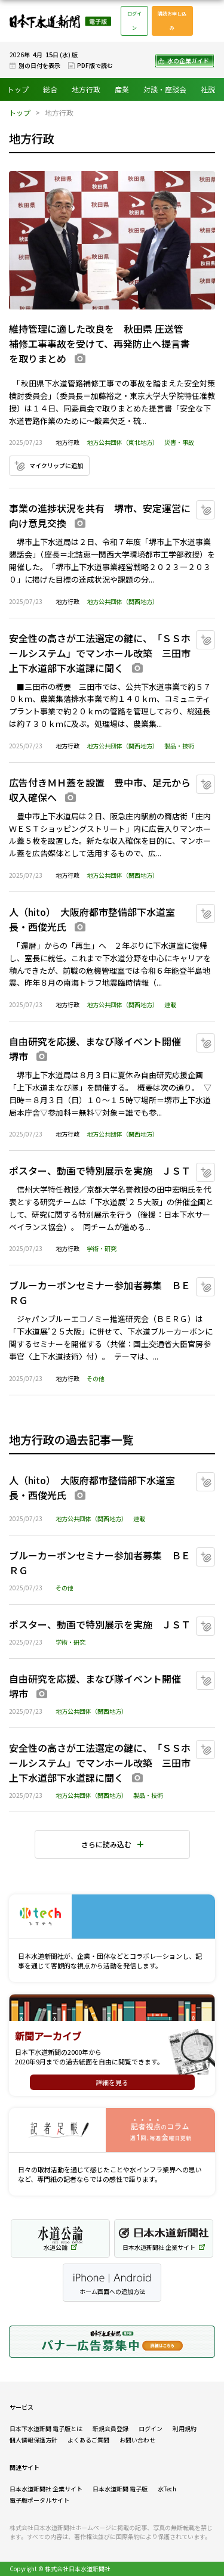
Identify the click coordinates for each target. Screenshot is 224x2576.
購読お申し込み (172, 20)
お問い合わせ (137, 2439)
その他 (96, 1378)
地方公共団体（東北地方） (122, 442)
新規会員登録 (110, 2428)
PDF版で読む (95, 65)
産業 (122, 89)
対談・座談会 (164, 89)
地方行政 (86, 89)
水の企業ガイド (188, 60)
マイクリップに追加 (56, 465)
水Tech (167, 2488)
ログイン (134, 20)
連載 (170, 1004)
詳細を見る (112, 2082)
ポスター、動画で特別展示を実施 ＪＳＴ (100, 1170)
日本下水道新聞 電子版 (60, 21)
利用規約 (185, 2428)
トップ (18, 89)
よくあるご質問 (88, 2439)
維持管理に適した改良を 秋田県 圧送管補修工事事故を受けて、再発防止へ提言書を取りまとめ (99, 343)
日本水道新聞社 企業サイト (46, 2488)
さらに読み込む (106, 1844)
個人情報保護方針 (33, 2439)
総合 (50, 89)
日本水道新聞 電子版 (120, 2488)
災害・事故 (179, 442)
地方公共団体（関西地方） (122, 601)
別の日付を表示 (39, 65)
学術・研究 (101, 1248)
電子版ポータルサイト (39, 2500)
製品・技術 (179, 745)
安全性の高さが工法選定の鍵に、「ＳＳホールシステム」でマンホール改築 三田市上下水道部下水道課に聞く (100, 653)
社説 (208, 89)
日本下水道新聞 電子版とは (46, 2428)
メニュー (208, 21)
